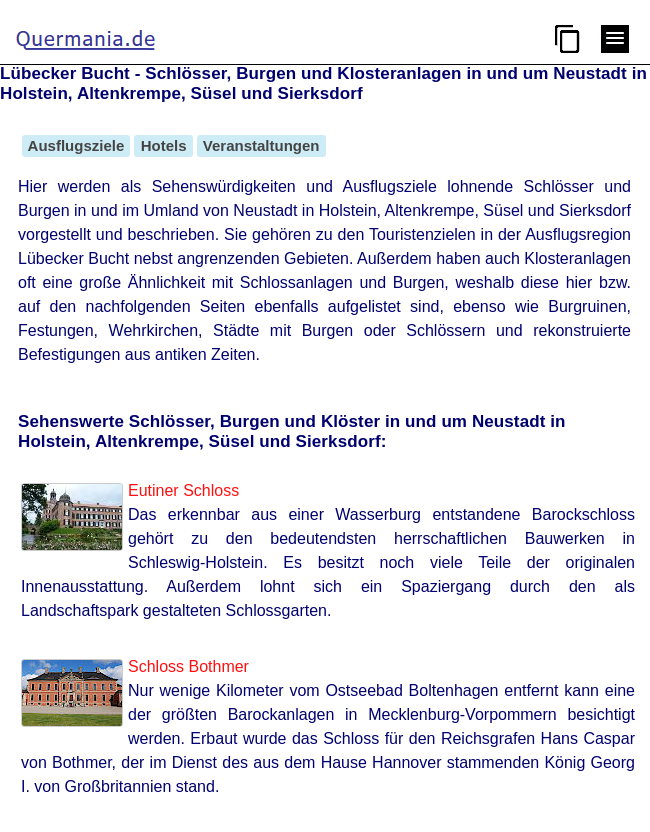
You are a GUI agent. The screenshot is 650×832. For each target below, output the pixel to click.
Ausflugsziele (76, 145)
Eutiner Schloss (183, 490)
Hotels (163, 145)
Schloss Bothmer (188, 666)
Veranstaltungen (261, 145)
